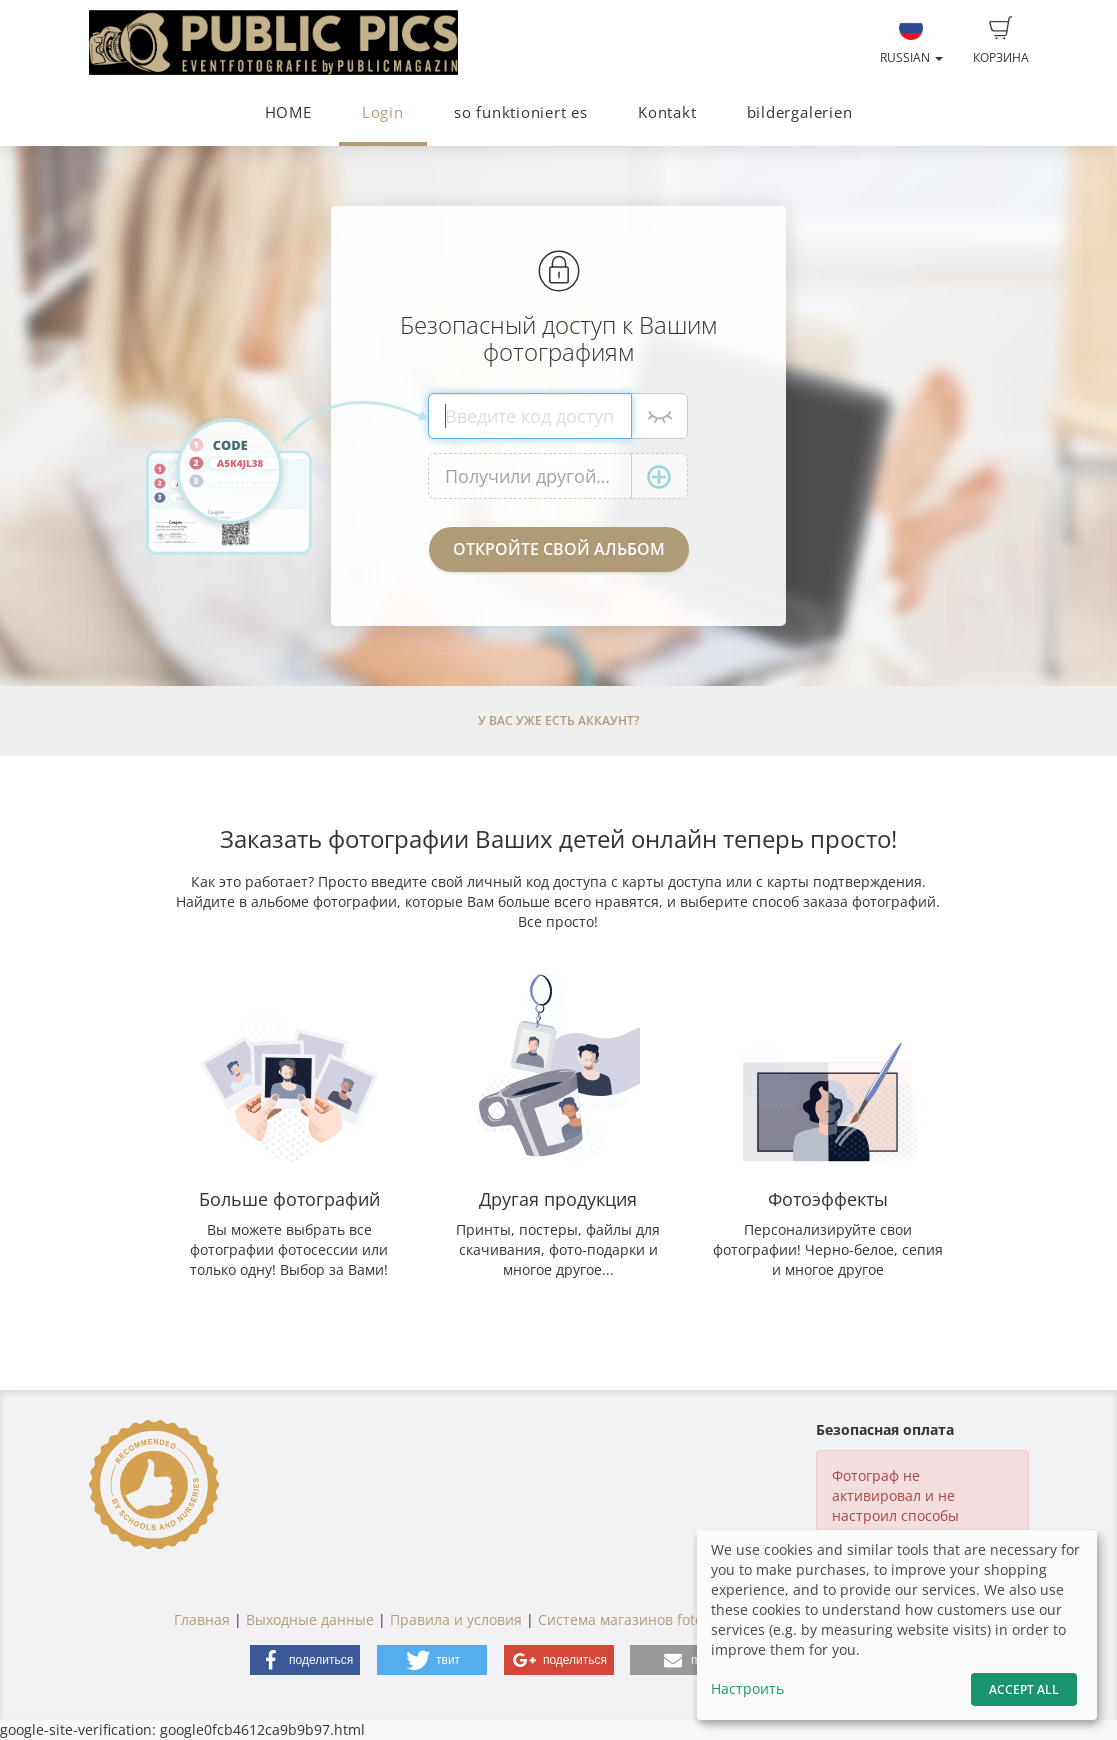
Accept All (1024, 1689)
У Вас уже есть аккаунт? (558, 720)
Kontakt (667, 112)
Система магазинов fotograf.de (644, 1619)
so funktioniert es (521, 112)
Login (383, 112)
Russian (911, 41)
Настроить (747, 1688)
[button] (305, 1660)
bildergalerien (800, 112)
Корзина (1001, 41)
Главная (202, 1619)
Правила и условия (456, 1619)
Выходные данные (310, 1619)
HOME (288, 112)
